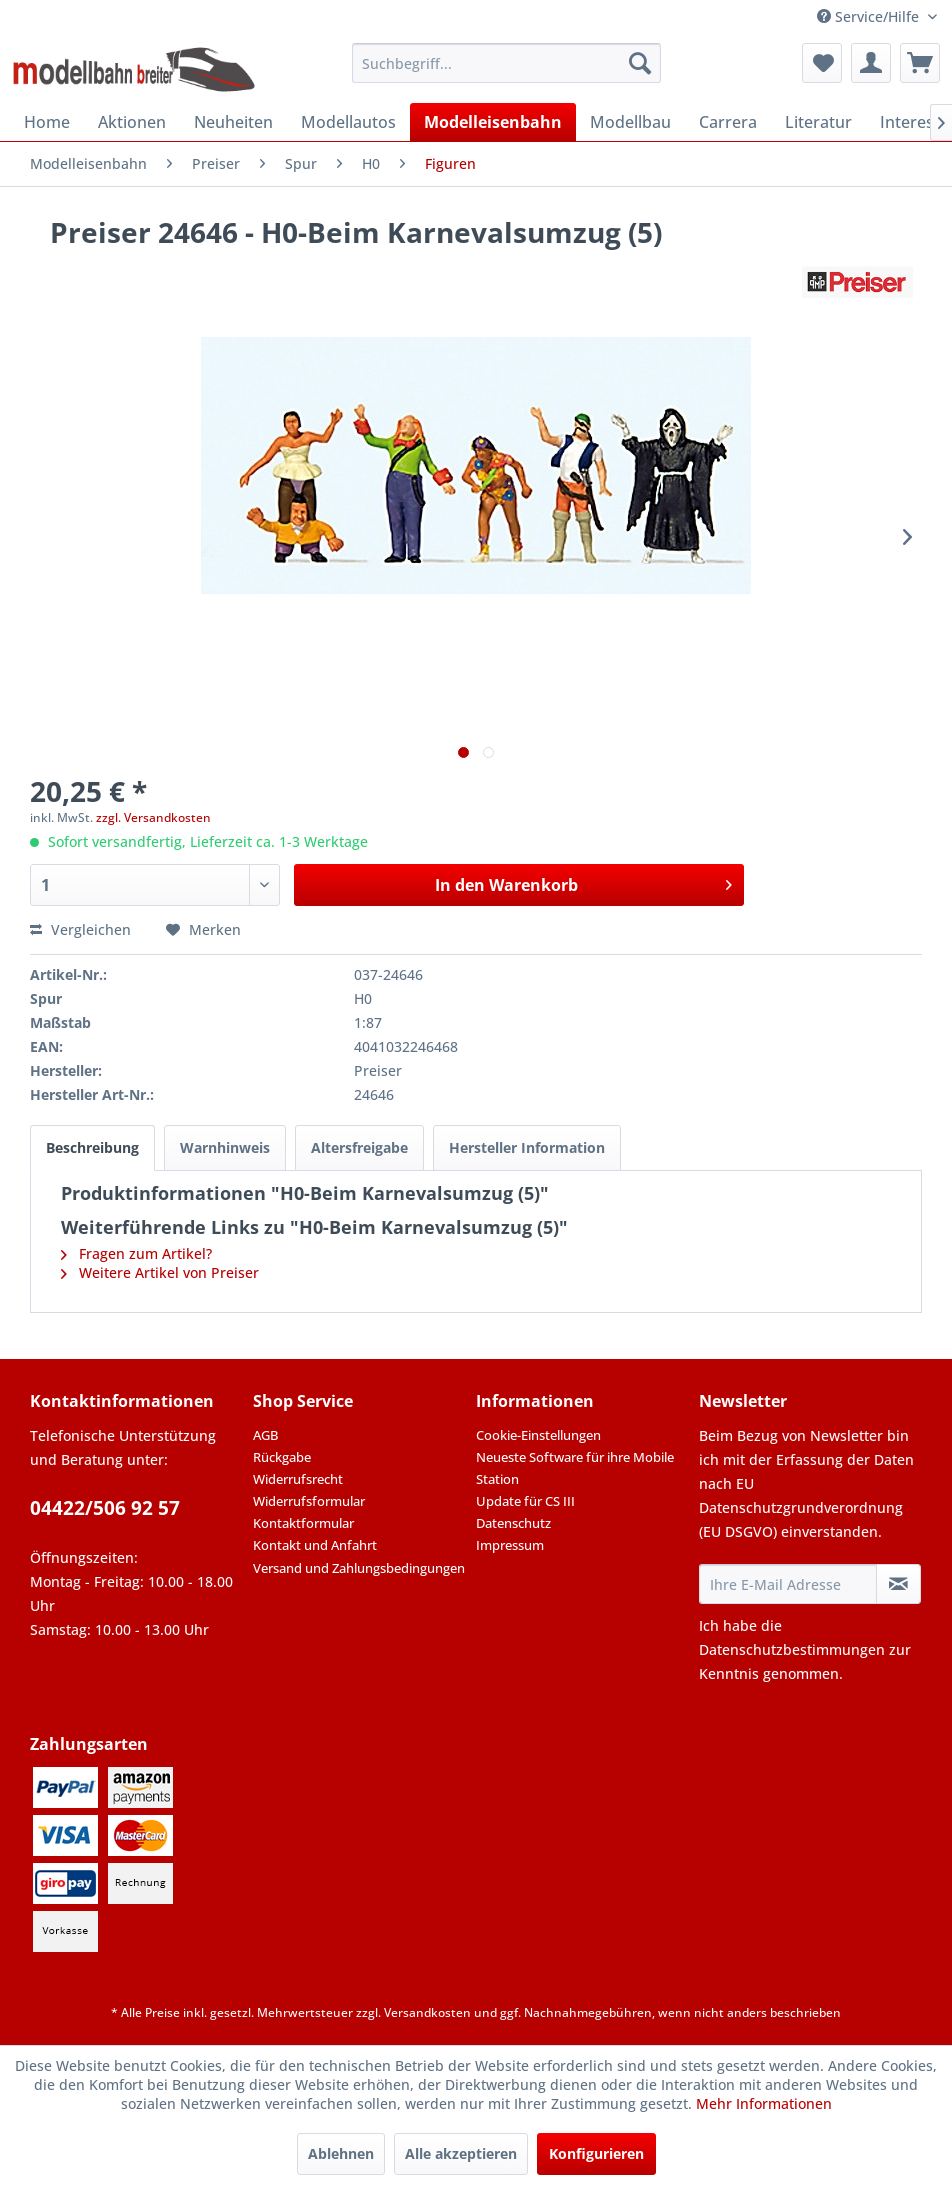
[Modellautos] (348, 122)
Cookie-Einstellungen (538, 1435)
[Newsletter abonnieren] (898, 1584)
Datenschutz (513, 1523)
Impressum (510, 1545)
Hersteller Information (527, 1147)
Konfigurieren (596, 2153)
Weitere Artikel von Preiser (160, 1272)
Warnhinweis (225, 1147)
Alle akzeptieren (461, 2153)
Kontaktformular (303, 1523)
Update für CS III (525, 1501)
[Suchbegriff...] (506, 63)
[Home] (47, 122)
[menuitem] (506, 63)
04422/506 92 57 (105, 1508)
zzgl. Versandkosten (153, 817)
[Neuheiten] (233, 122)
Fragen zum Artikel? (136, 1253)
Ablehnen (341, 2153)
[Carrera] (728, 122)
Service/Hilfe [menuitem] (870, 16)
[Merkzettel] (822, 63)
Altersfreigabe (359, 1147)
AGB (265, 1435)
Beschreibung (92, 1147)
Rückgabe (282, 1457)
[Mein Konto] (871, 63)
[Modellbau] (630, 122)
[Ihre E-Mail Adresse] (788, 1584)
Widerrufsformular (309, 1501)
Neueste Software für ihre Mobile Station (575, 1468)
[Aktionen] (132, 122)
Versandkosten (427, 2012)
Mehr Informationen (764, 2103)
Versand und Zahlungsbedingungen (359, 1568)
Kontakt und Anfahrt (315, 1545)
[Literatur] (818, 122)
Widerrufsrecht (298, 1479)
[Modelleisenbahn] (493, 122)
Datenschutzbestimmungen (792, 1649)
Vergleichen (80, 929)
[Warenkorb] (920, 63)
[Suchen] (640, 63)
